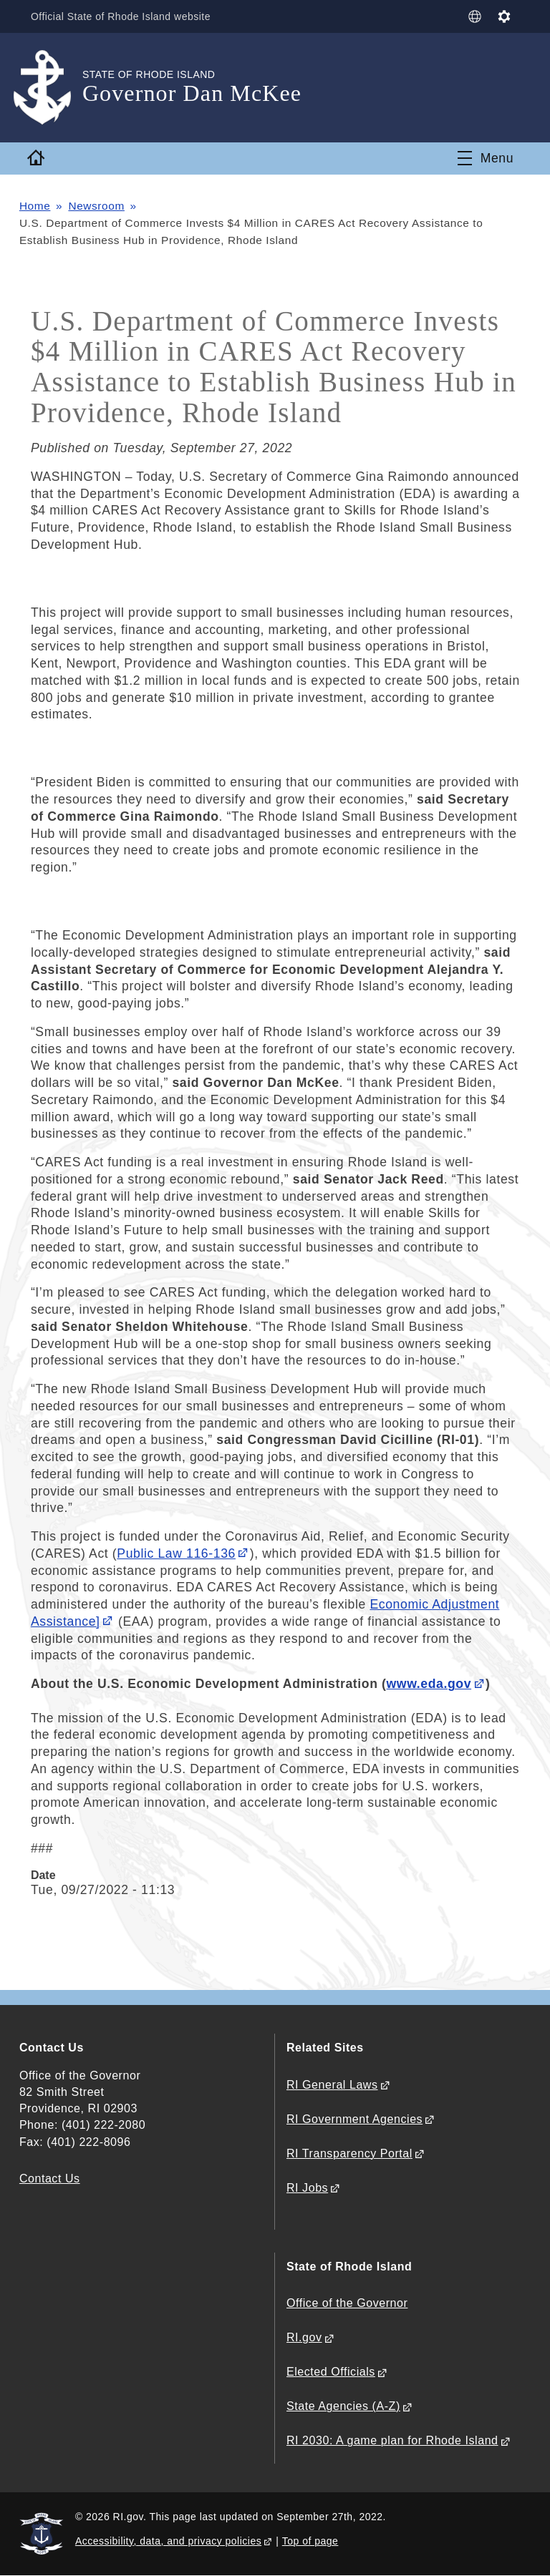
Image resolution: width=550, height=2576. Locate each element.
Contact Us (49, 2178)
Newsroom (96, 206)
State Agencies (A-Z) (343, 2406)
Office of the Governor (346, 2303)
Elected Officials (330, 2372)
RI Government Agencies (354, 2119)
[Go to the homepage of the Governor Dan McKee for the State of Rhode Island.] (50, 87)
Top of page (310, 2541)
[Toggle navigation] (485, 158)
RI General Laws (332, 2085)
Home (35, 206)
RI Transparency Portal (349, 2153)
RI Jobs (307, 2188)
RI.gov (304, 2337)
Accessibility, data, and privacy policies (168, 2541)
